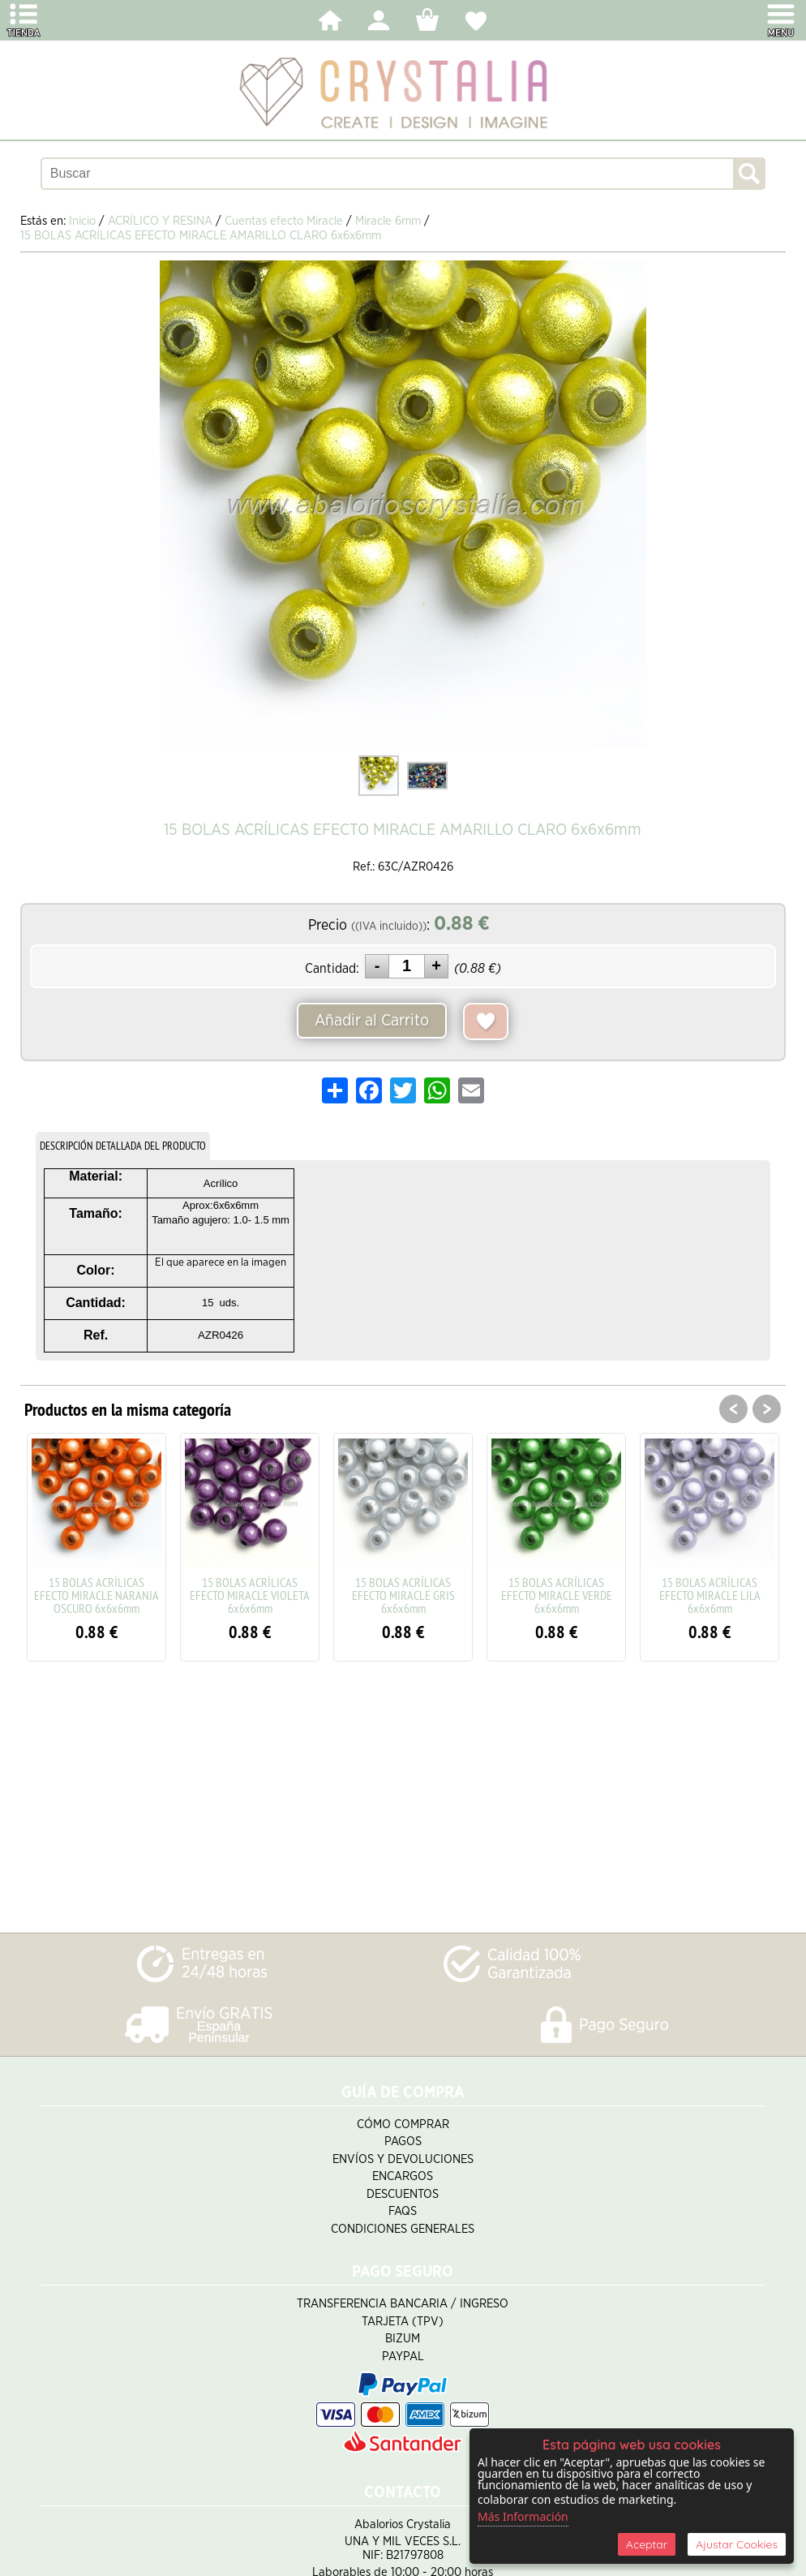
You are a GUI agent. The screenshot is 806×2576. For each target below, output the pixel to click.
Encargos (402, 2176)
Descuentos (403, 2194)
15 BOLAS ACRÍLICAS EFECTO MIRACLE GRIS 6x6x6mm (403, 1595)
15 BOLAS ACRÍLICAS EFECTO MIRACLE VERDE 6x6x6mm (556, 1595)
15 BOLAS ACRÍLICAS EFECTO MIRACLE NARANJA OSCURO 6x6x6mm (96, 1595)
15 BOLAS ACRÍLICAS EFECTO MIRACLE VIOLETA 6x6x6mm (250, 1595)
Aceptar (646, 2544)
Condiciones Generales (402, 2229)
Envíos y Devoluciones (403, 2159)
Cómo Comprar (403, 2124)
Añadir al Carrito (372, 1021)
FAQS (402, 2211)
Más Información (523, 2516)
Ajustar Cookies (737, 2544)
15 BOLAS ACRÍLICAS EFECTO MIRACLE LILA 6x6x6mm (710, 1595)
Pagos (403, 2141)
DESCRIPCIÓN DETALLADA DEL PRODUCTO (123, 1145)
